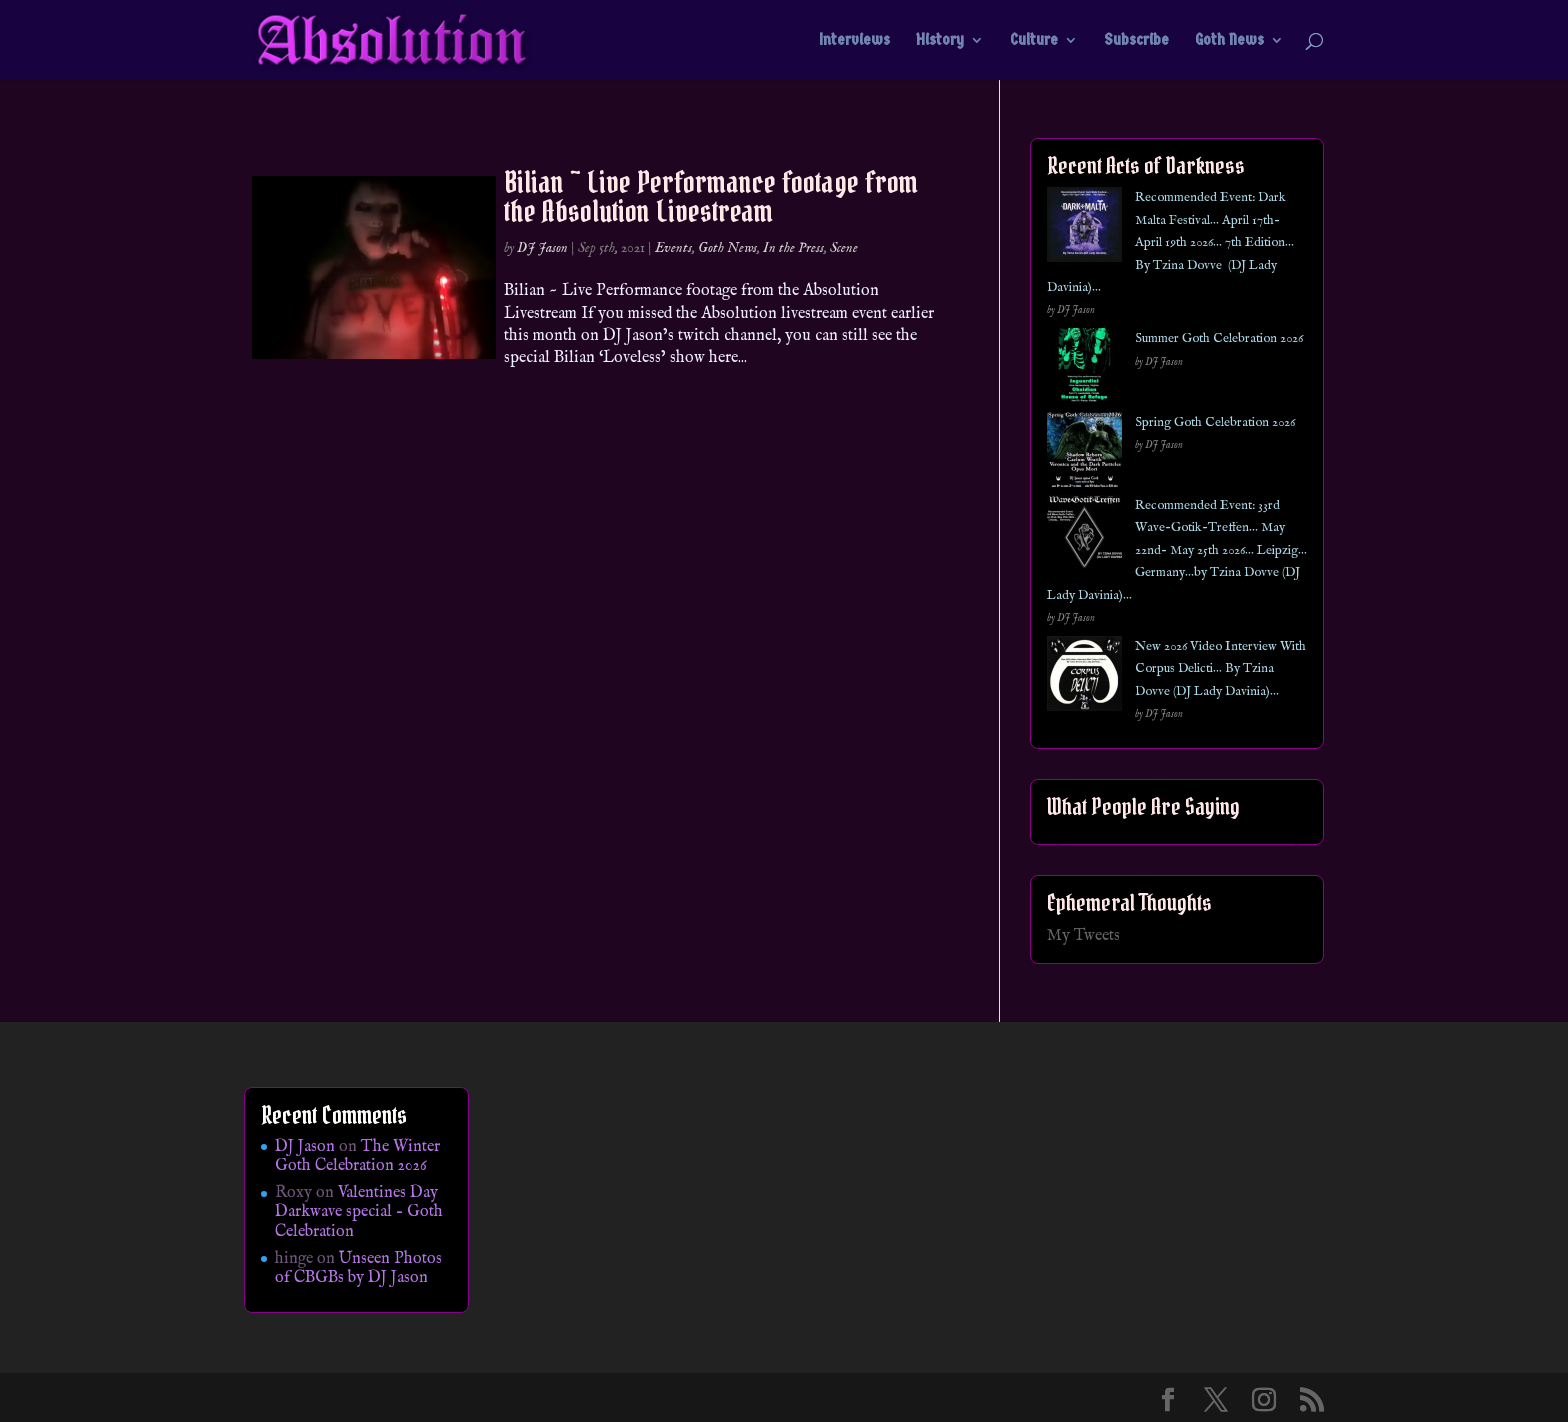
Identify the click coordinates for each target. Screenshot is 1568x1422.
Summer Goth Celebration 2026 (1219, 338)
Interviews (854, 41)
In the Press (793, 248)
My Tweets (1083, 936)
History (940, 41)
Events (673, 248)
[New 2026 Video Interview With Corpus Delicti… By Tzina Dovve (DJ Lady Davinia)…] (1084, 677)
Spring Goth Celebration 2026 (1215, 422)
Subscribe (1136, 41)
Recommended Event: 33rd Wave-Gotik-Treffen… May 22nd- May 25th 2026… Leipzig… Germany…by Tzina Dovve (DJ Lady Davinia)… (1177, 550)
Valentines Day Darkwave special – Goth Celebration (359, 1212)
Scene (844, 248)
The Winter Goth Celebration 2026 (357, 1156)
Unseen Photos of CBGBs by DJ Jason (358, 1268)
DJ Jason (542, 248)
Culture (1034, 41)
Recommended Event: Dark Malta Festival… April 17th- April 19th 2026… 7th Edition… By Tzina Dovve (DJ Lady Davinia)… (1170, 242)
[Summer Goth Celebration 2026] (1084, 369)
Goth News (1229, 41)
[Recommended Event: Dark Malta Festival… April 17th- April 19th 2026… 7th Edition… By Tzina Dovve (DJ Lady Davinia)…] (1084, 228)
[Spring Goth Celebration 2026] (1084, 453)
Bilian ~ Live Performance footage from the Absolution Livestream (711, 196)
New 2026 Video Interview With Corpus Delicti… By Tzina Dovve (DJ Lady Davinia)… (1220, 669)
